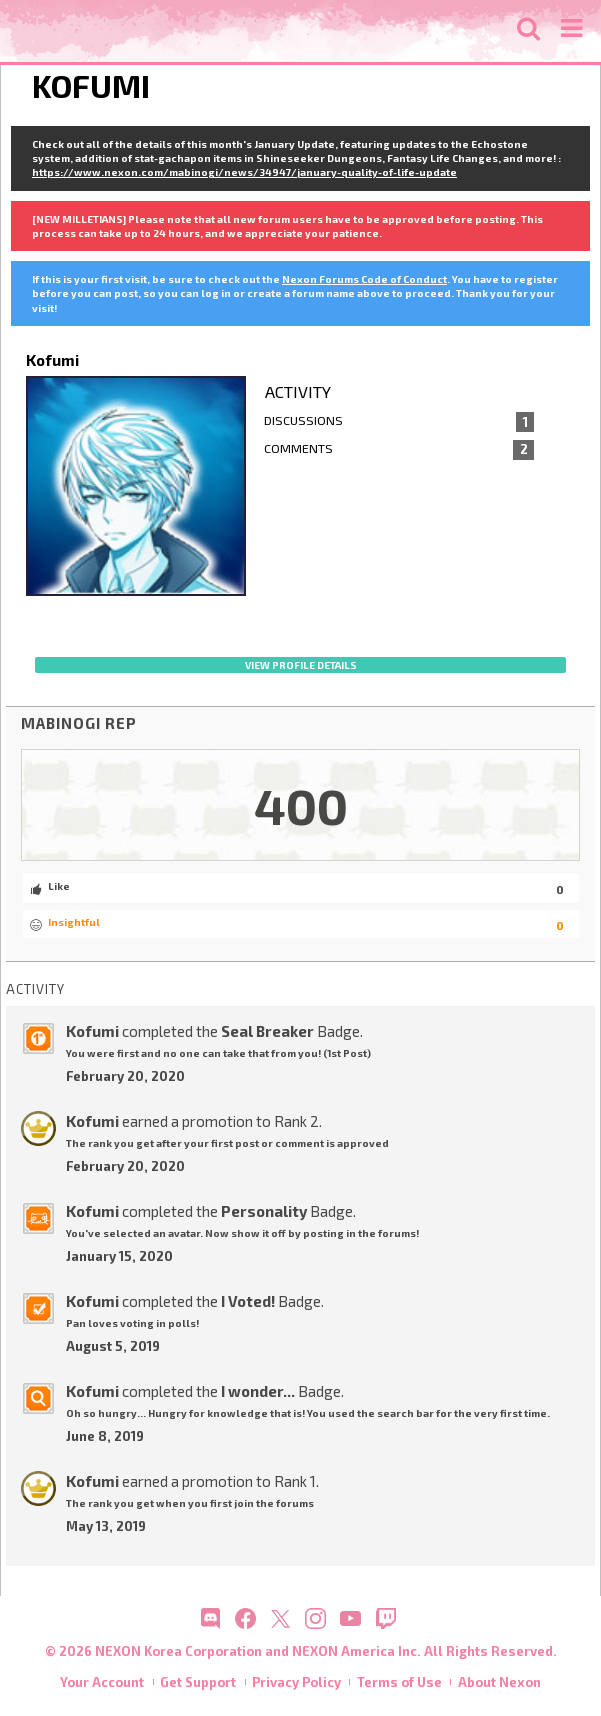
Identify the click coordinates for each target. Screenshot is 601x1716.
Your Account (102, 1682)
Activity (298, 391)
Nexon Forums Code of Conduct (364, 279)
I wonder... (258, 1391)
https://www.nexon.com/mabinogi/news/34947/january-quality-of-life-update (244, 172)
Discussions (399, 422)
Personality (264, 1211)
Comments (399, 450)
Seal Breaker (267, 1031)
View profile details (301, 665)
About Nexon (499, 1682)
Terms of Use (399, 1682)
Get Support (198, 1682)
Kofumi (92, 1031)
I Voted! (248, 1301)
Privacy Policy (296, 1682)
